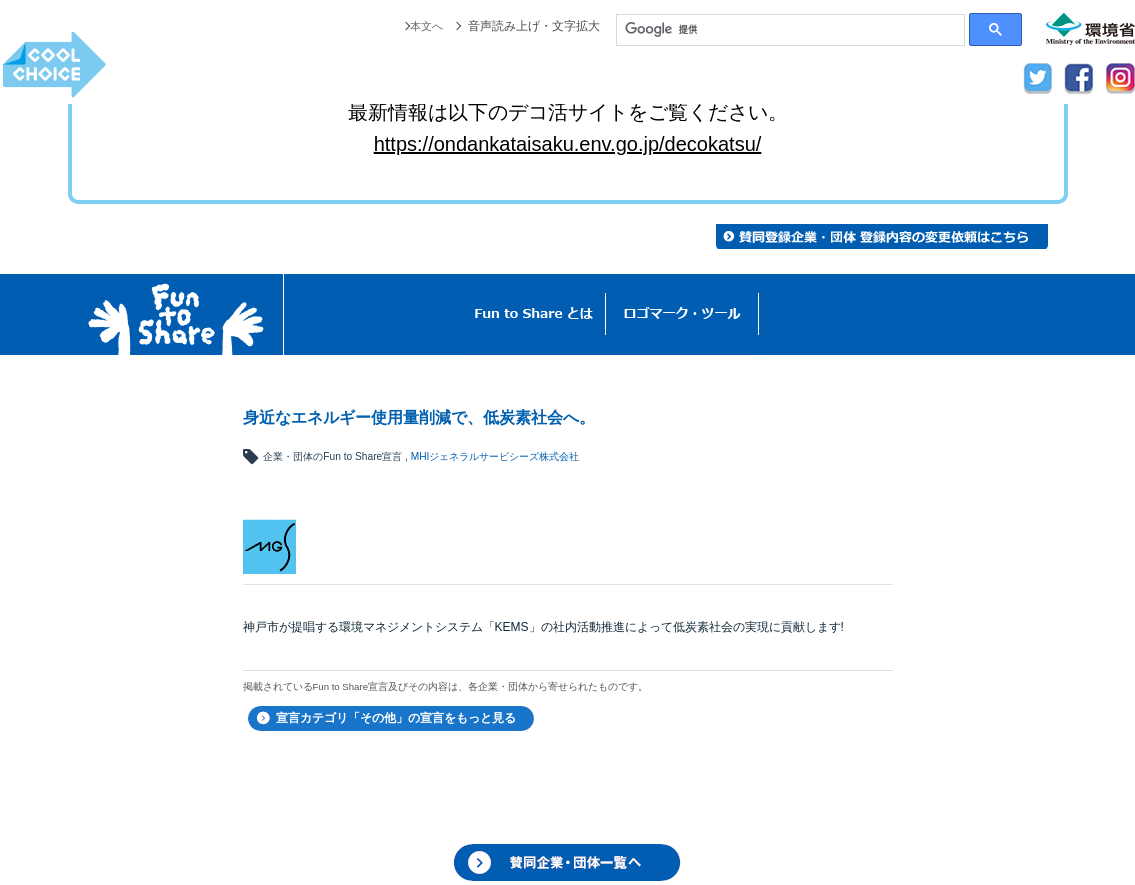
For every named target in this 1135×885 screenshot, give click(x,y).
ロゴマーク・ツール (682, 314)
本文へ (425, 26)
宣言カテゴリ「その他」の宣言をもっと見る (396, 718)
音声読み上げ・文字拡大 (534, 26)
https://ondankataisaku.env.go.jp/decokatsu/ (568, 144)
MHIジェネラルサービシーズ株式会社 (495, 456)
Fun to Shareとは (534, 314)
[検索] (790, 30)
